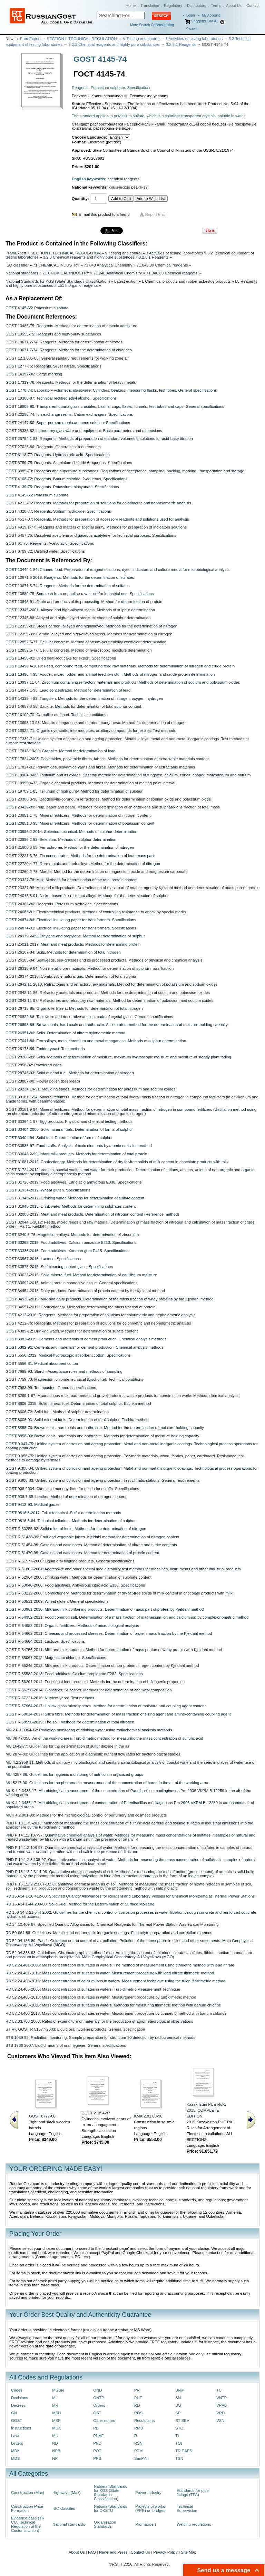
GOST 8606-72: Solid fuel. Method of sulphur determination (57, 1412)
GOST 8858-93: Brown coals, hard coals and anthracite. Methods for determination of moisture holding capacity (102, 1436)
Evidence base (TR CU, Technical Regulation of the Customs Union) (28, 2524)
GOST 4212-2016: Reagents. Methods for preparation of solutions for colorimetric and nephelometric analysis (100, 1315)
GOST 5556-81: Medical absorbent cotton (42, 1363)
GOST (16, 2420)
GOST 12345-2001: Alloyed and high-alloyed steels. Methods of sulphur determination (80, 610)
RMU (138, 2428)
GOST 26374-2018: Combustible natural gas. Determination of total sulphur (71, 976)
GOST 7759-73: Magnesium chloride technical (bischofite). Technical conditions (74, 1379)
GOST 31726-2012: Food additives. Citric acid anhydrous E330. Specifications (73, 1182)
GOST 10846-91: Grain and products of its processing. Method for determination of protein (84, 602)
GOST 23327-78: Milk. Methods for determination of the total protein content (71, 880)
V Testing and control (141, 39)
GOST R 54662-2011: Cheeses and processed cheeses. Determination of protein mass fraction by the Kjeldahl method (109, 1633)
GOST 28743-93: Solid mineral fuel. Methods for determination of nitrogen (70, 1073)
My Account (211, 15)
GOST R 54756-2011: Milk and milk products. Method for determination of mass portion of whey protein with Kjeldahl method (114, 1650)
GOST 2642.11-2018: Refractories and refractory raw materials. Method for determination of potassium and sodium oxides (112, 984)
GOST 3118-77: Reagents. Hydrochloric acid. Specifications (58, 455)
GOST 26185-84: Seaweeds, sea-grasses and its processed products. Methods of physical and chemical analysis (104, 960)
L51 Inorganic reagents (78, 285)
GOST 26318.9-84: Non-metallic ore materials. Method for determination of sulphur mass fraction (90, 968)
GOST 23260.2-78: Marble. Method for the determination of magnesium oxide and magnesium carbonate (97, 871)
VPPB (221, 2405)
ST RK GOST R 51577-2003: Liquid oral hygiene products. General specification (75, 2029)
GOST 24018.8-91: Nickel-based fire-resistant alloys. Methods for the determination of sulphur (87, 896)
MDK (15, 2451)
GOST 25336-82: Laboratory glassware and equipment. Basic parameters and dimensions (84, 431)
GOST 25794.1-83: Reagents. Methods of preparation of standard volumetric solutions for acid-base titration (99, 438)
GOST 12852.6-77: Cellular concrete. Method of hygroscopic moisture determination (78, 650)
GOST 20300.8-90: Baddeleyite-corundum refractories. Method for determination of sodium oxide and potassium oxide (108, 799)
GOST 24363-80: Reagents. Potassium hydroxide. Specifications (62, 904)
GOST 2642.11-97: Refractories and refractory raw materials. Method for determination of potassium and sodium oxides (109, 1000)
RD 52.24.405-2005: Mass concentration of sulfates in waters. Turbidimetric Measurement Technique (93, 1989)
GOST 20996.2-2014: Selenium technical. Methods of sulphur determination (71, 831)
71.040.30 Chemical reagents (162, 265)
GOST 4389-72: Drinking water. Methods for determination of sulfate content (72, 1331)
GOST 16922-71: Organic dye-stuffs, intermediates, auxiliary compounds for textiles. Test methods (91, 730)
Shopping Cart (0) (204, 21)
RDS (138, 2413)
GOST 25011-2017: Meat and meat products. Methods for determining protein (73, 944)
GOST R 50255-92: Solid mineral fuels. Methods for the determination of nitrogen (76, 1529)
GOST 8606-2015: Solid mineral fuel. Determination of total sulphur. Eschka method (78, 1403)
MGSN (58, 2390)
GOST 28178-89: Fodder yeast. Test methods (45, 1049)
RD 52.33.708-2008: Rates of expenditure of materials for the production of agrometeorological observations (99, 2021)
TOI (178, 2443)
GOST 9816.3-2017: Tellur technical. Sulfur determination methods (63, 1513)
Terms (216, 5)
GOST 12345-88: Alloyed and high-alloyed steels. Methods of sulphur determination (78, 618)
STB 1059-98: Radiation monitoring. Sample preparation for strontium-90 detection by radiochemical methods (100, 2037)
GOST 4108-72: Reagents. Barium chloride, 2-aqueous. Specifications (66, 479)
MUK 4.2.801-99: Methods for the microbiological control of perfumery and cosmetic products (86, 1815)
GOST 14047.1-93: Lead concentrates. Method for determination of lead (68, 690)
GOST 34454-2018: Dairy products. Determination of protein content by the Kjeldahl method (85, 1291)
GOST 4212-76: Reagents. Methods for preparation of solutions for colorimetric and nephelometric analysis (98, 503)
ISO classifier (17, 265)
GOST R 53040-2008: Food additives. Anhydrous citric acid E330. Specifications (75, 1585)
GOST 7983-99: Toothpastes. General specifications (51, 1388)
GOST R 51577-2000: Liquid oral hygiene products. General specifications (70, 1561)
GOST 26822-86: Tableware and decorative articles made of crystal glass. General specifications (89, 1017)
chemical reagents (123, 179)
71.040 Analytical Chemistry (108, 265)
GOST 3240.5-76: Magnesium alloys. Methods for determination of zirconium (72, 1234)
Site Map (188, 2552)
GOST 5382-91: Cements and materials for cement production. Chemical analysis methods (85, 1347)
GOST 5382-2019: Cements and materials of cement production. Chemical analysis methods (86, 1339)
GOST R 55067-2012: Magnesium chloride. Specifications (56, 1658)
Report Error (156, 214)
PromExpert (30, 39)
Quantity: (80, 199)
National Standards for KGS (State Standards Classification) (58, 281)
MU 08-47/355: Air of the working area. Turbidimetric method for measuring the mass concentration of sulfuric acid (104, 1738)
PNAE (98, 2436)
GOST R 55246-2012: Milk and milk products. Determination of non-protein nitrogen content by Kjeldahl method (102, 1665)
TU (219, 2390)
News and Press (113, 2552)
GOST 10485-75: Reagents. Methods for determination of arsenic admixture (71, 326)
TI (177, 2436)
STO (179, 2428)
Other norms (104, 2420)
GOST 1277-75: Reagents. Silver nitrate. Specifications (53, 366)
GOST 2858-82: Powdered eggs (33, 1065)
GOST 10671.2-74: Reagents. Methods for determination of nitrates (64, 342)
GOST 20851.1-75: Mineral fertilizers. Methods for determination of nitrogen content (78, 815)
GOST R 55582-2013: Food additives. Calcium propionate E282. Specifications (74, 1674)
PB (95, 2428)
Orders (99, 2405)
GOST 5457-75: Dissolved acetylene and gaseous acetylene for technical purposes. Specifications (91, 535)
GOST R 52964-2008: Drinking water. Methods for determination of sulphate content (78, 1577)
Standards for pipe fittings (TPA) (193, 2492)
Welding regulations (194, 2524)
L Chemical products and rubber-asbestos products (186, 281)
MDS (15, 2458)
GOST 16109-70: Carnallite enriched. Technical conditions (56, 715)
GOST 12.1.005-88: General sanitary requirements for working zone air (67, 358)
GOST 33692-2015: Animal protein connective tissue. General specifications (71, 1283)
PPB (97, 2458)
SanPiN (141, 2458)
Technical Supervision (187, 2508)
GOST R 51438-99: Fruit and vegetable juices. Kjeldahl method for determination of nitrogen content (92, 1537)
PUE (138, 2398)
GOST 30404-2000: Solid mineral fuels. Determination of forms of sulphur (69, 1129)
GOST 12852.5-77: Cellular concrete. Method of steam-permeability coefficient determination (86, 642)
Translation (149, 5)
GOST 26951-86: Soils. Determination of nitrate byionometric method (65, 1033)
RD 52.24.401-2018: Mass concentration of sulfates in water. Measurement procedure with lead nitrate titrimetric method (110, 1973)
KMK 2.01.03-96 (148, 2116)
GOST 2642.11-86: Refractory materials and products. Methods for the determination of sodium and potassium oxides (108, 992)
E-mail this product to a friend (104, 214)
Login (190, 15)
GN (14, 2413)
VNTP (221, 2398)
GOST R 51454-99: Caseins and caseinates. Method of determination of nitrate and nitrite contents (91, 1545)
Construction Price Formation (27, 2508)
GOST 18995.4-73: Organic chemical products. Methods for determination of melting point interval (90, 783)
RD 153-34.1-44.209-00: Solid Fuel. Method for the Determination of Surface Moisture (80, 1904)
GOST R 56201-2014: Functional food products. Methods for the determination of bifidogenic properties (95, 1682)
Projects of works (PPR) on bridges (150, 2508)
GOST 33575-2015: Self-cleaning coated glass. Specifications (59, 1267)
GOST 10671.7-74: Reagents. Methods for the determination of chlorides (69, 350)
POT (97, 2451)
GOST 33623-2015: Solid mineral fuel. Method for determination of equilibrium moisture (81, 1275)
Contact (252, 5)
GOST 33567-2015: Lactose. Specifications (43, 1259)
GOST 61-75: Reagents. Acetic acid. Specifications (50, 543)
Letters (17, 2443)
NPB (56, 2451)
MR (55, 2405)
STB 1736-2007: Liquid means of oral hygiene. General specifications (66, 2045)
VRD (220, 2413)
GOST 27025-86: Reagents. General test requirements (53, 447)
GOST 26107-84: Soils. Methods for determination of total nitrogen (63, 952)
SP (177, 2413)
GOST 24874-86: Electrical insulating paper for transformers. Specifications (71, 920)
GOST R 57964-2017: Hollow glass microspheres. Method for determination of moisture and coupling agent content (106, 1706)
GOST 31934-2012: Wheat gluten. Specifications (48, 1190)
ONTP (98, 2398)
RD (137, 2405)
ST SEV (182, 2420)
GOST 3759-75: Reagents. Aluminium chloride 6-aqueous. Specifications (69, 463)
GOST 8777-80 (42, 2116)
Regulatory (173, 5)
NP (55, 2458)
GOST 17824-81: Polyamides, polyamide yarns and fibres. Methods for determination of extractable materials (100, 767)
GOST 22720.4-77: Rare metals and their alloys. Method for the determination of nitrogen (83, 864)
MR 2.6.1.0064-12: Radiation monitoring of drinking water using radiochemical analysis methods (89, 1730)
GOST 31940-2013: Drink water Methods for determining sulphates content (71, 1206)
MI (54, 2398)
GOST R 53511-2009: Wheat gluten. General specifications (57, 1601)
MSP (56, 2420)
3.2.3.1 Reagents (181, 44)
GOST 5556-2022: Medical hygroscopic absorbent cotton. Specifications (68, 1355)
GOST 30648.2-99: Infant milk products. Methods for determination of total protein (76, 1154)
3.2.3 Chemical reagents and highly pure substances (114, 44)
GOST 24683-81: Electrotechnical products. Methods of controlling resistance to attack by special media (96, 912)
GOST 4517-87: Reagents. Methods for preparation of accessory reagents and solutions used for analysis (97, 519)
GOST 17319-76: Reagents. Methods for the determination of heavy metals (71, 382)
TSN (179, 2458)
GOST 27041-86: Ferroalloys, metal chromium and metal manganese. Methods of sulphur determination (96, 1041)
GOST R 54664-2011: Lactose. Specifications (45, 1641)
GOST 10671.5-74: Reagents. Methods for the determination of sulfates (68, 586)
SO (178, 2405)
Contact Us (140, 2552)
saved (192, 29)
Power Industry (148, 2493)
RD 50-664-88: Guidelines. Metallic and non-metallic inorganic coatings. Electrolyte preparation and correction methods (109, 1933)
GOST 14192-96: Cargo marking (34, 374)
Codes (16, 2390)
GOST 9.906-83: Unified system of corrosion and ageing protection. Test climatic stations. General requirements (102, 1480)
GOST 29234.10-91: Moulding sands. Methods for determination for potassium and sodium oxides (90, 1089)
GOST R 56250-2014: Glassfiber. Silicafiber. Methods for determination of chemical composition (89, 1690)
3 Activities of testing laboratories (194, 39)
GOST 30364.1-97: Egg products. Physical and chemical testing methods (69, 1121)
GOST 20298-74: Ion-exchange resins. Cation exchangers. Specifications (69, 414)
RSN (138, 2443)
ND (55, 2443)
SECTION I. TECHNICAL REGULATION (82, 39)
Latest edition (126, 281)
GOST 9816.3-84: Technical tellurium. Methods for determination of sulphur (71, 1521)
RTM (138, 2451)
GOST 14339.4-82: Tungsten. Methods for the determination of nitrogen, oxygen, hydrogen (84, 698)
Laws (15, 2436)
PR (137, 2390)
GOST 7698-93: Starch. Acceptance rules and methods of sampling (64, 1371)
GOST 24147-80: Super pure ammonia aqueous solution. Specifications (68, 423)
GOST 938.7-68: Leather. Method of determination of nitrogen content (66, 1497)
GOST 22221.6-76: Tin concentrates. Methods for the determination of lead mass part (80, 856)
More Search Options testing (152, 25)
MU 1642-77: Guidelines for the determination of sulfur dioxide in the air (67, 1746)
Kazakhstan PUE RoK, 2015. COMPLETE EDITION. (206, 2110)
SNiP (179, 2390)
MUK (56, 2428)
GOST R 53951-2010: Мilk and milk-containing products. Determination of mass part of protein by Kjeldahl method (105, 1609)
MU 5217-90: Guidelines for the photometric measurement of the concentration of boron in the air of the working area (107, 1783)
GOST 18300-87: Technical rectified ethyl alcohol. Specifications (61, 398)
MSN (56, 2413)
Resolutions (144, 2420)
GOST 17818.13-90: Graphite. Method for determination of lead (61, 751)
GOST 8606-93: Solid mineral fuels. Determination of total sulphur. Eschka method (77, 1420)
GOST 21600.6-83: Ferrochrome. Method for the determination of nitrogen (70, 847)
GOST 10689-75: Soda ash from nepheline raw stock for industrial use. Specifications (80, 594)
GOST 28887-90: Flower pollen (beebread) (43, 1081)
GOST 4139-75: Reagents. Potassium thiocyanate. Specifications (62, 487)
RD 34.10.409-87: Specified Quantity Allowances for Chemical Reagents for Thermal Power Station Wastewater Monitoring (112, 1924)
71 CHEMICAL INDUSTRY (56, 265)
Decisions (19, 2398)
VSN (220, 2420)
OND (97, 2390)
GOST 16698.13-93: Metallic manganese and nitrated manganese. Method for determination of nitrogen (95, 723)
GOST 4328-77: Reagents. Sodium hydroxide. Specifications (58, 511)
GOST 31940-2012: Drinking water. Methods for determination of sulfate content (75, 1198)
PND (97, 2443)
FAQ (92, 2552)
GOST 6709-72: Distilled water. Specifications (45, 551)
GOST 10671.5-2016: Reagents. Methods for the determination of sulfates (70, 577)
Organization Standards (105, 2524)
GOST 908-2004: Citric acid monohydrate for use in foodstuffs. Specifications (72, 1489)
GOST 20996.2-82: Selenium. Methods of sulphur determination (61, 839)
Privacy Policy (165, 2552)
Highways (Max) (66, 2493)
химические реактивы (128, 187)
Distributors (196, 5)
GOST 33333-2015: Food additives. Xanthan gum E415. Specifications (67, 1251)
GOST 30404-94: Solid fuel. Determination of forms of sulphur (59, 1138)
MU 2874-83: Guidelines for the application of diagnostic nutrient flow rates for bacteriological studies (93, 1754)
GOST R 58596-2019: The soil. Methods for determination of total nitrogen (70, 1722)
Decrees (18, 2405)
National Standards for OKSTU (110, 2508)
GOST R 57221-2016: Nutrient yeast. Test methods (50, 1698)
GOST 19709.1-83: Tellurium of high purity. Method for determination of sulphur (74, 791)
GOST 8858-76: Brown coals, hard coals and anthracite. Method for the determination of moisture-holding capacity (105, 1428)
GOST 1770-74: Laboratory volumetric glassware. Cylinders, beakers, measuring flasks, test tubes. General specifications (111, 390)
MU (55, 2436)
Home (131, 5)
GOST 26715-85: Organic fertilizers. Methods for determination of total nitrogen (74, 1008)
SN (178, 2398)
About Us (234, 5)
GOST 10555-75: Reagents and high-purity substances (53, 334)
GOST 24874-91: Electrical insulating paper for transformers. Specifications (71, 928)
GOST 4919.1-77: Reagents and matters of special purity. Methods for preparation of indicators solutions (96, 527)
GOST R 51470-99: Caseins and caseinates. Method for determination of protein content (82, 1553)
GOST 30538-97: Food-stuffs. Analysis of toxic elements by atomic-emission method (79, 1146)
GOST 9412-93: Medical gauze (32, 1504)
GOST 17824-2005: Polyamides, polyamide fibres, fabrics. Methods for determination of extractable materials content (107, 759)
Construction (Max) (27, 2493)
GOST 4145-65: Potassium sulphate (37, 308)
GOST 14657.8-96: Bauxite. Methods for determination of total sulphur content (73, 706)
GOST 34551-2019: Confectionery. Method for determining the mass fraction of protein (81, 1307)
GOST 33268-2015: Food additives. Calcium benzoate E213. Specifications (71, 1242)
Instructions (21, 2428)
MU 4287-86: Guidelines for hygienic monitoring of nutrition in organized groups (74, 1774)
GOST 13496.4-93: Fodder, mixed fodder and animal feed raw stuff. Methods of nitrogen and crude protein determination (110, 674)
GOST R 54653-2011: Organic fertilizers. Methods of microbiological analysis (72, 1625)
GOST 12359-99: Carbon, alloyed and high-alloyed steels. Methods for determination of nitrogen (89, 634)
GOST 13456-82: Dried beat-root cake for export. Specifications (61, 658)
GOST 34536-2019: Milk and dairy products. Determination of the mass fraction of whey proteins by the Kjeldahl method (110, 1299)
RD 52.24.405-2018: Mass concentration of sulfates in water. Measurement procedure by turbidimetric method (101, 1997)
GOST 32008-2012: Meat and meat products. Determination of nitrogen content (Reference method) (92, 1214)
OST (97, 2413)
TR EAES (183, 2451)
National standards (22, 273)
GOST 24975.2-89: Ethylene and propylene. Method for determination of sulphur (75, 936)
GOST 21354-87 (95, 2113)
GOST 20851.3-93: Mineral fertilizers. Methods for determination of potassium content (80, 823)
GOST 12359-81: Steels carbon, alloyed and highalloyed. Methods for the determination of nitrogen (91, 626)
